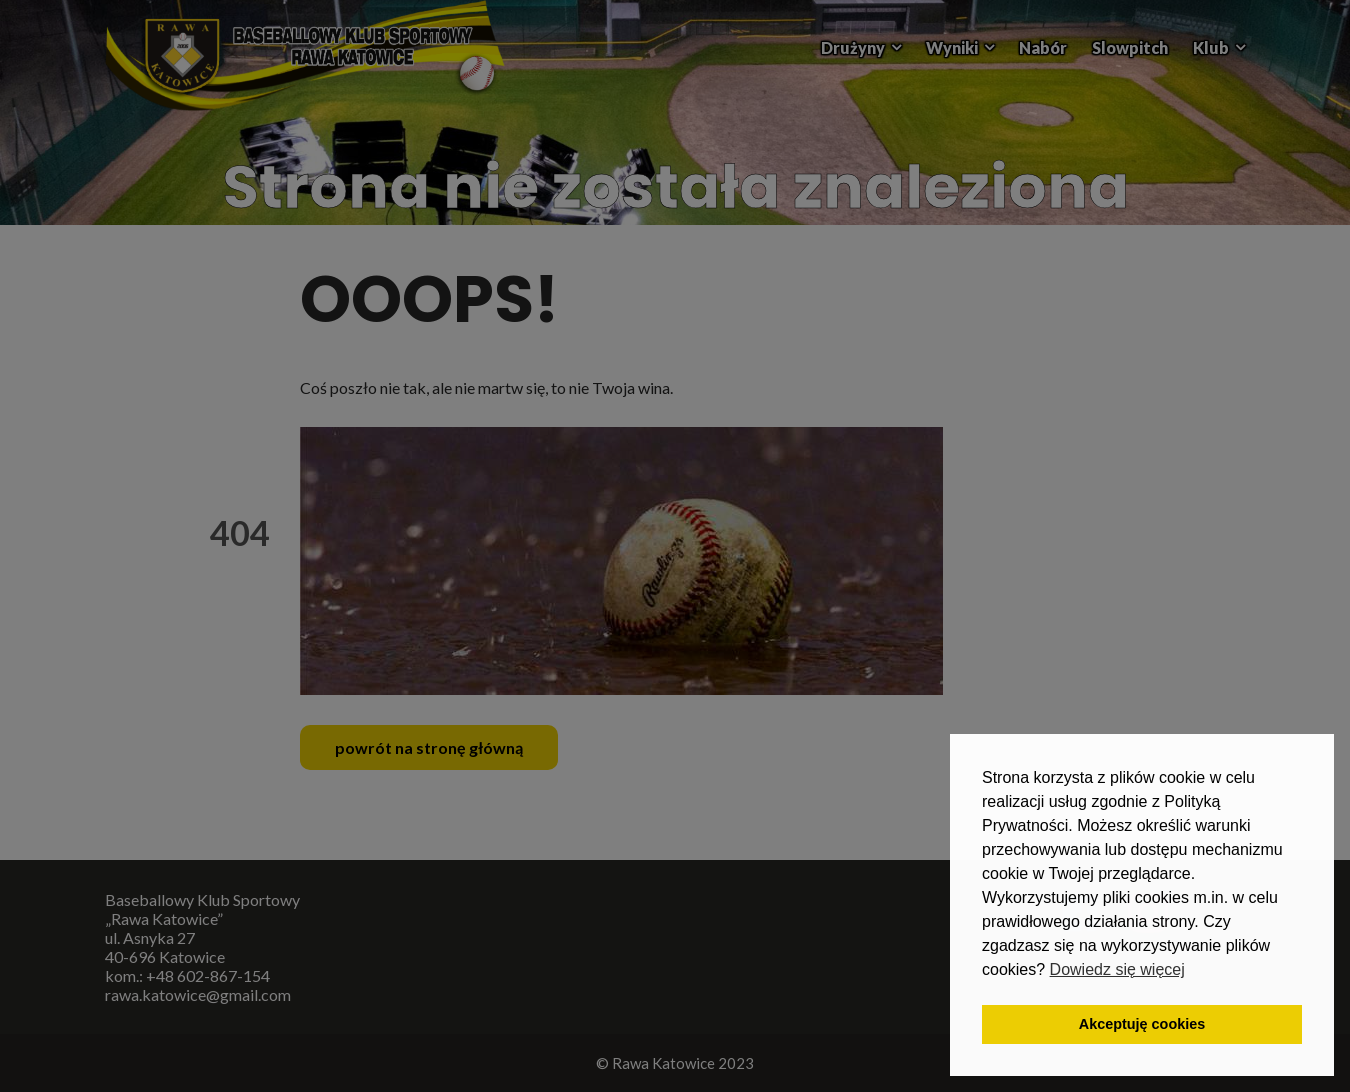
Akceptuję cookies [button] (1142, 1024)
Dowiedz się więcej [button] (1117, 969)
